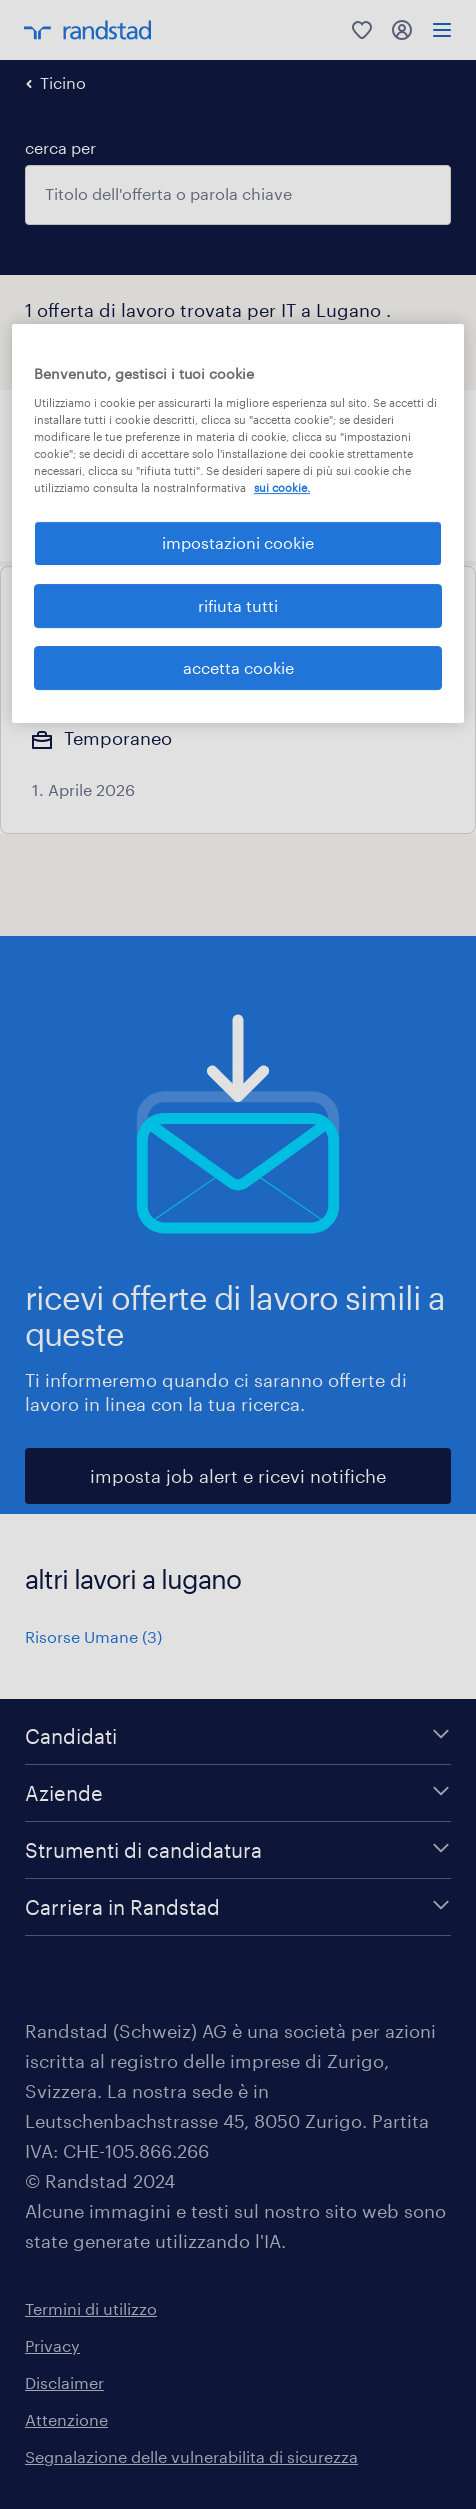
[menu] (442, 30)
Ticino (63, 82)
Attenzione (66, 2419)
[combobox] (238, 195)
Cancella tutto (397, 448)
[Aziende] (238, 1793)
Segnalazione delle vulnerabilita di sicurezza (191, 2456)
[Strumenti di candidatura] (238, 1850)
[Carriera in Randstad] (238, 1907)
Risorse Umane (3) (93, 1636)
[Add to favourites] (428, 614)
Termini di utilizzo (91, 2308)
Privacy (52, 2345)
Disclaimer (64, 2382)
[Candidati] (238, 1736)
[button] (211, 413)
